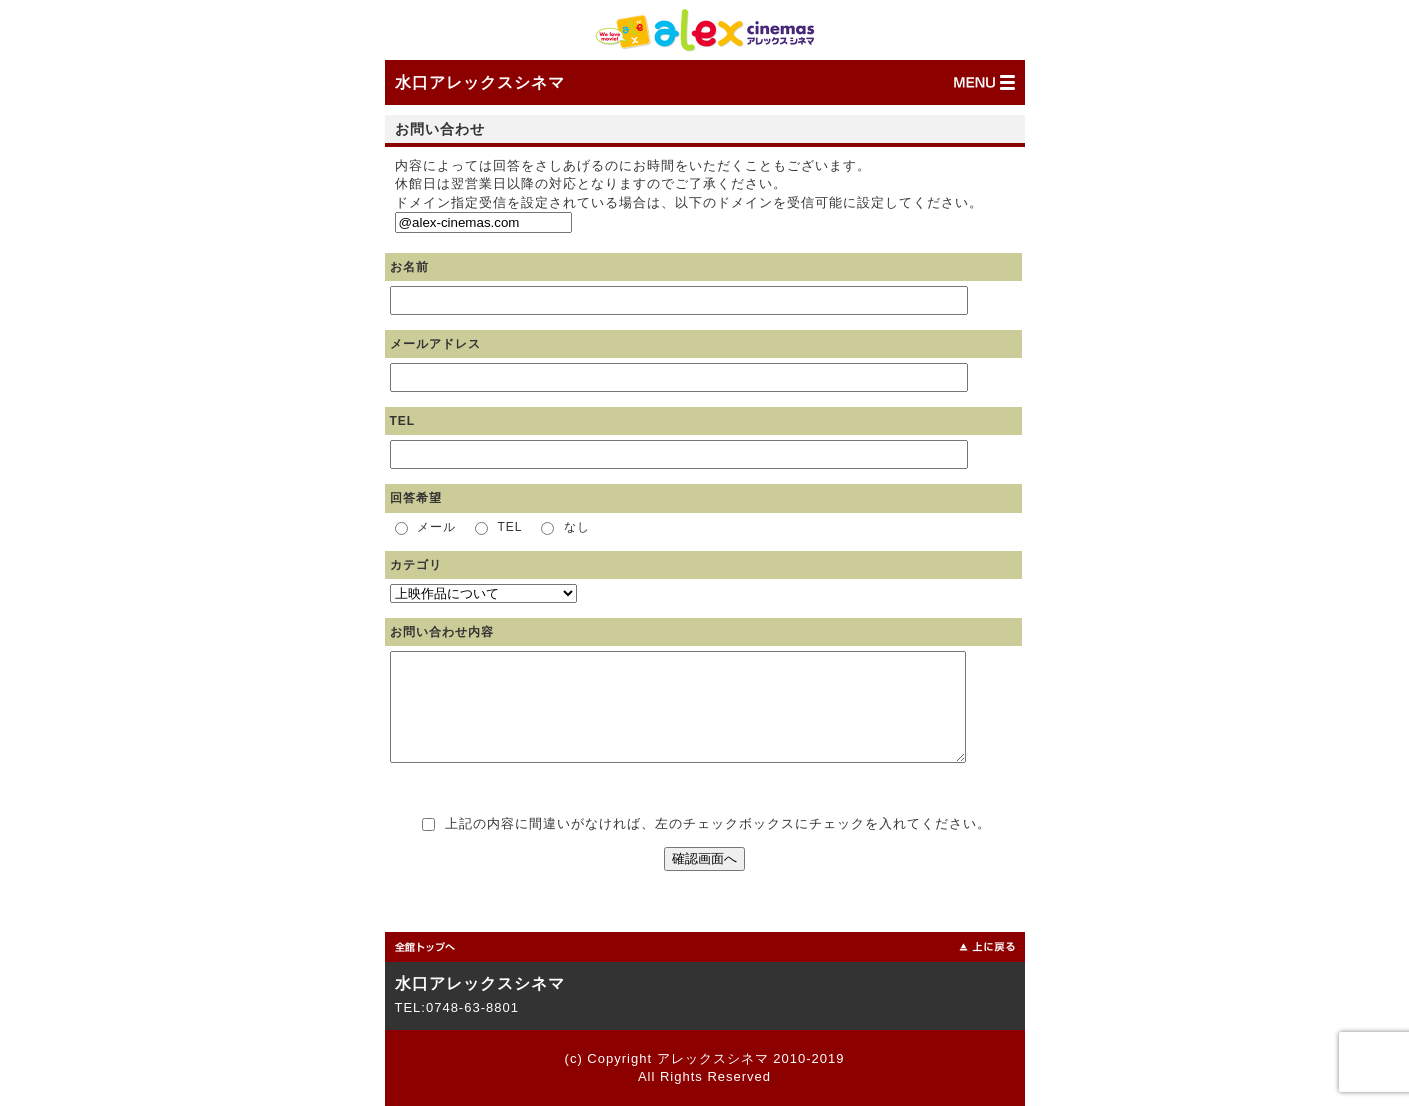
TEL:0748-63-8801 (457, 1007)
